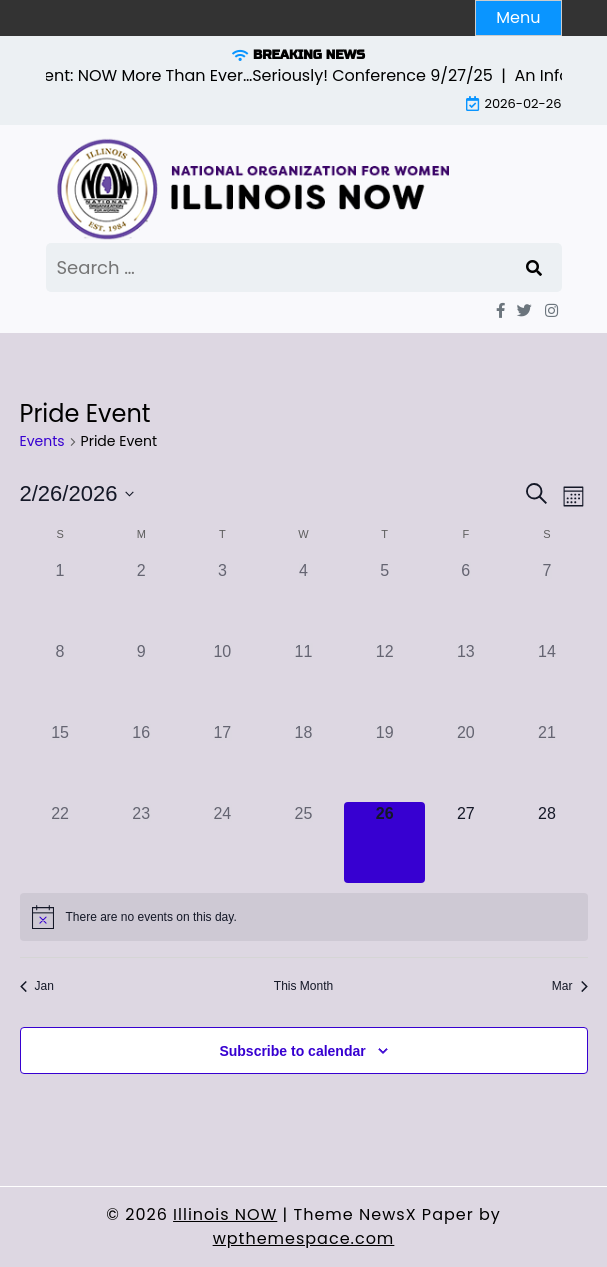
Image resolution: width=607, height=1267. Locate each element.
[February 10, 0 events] (222, 680)
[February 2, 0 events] (141, 599)
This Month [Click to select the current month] (303, 986)
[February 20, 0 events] (465, 761)
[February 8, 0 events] (60, 680)
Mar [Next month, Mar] (570, 986)
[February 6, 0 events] (465, 599)
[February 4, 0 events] (303, 599)
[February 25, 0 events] (303, 842)
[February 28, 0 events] (546, 842)
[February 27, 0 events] (465, 842)
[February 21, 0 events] (546, 761)
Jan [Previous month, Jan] (37, 986)
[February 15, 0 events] (60, 761)
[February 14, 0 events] (546, 680)
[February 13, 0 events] (465, 680)
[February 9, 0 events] (141, 680)
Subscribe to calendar (292, 1051)
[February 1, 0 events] (60, 599)
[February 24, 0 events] (222, 842)
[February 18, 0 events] (303, 761)
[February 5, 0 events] (384, 599)
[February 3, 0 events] (222, 599)
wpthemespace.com (304, 1238)
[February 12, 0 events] (384, 680)
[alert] (304, 917)
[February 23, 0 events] (141, 842)
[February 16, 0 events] (141, 761)
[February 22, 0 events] (60, 842)
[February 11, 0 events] (303, 680)
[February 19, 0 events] (384, 761)
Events (42, 441)
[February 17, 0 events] (222, 761)
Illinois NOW (225, 1214)
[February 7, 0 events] (546, 599)
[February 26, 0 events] (384, 842)
